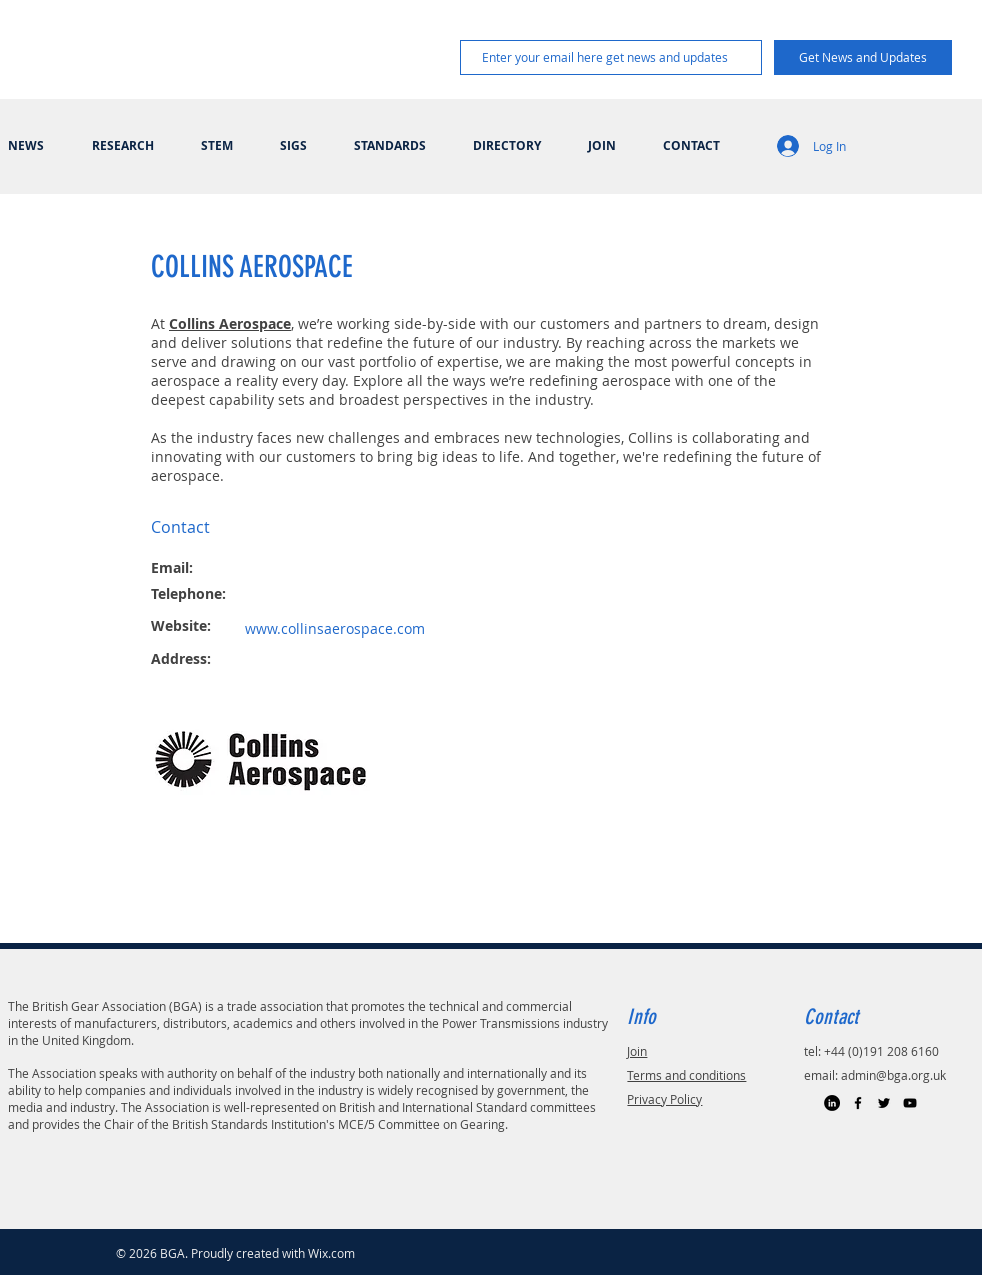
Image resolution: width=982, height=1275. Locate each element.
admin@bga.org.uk (893, 1075)
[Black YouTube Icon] (910, 1103)
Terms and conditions (686, 1075)
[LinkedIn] (832, 1103)
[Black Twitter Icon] (884, 1103)
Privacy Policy (664, 1099)
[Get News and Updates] (863, 57)
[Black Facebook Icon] (858, 1103)
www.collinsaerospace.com (335, 628)
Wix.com (331, 1253)
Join (637, 1051)
